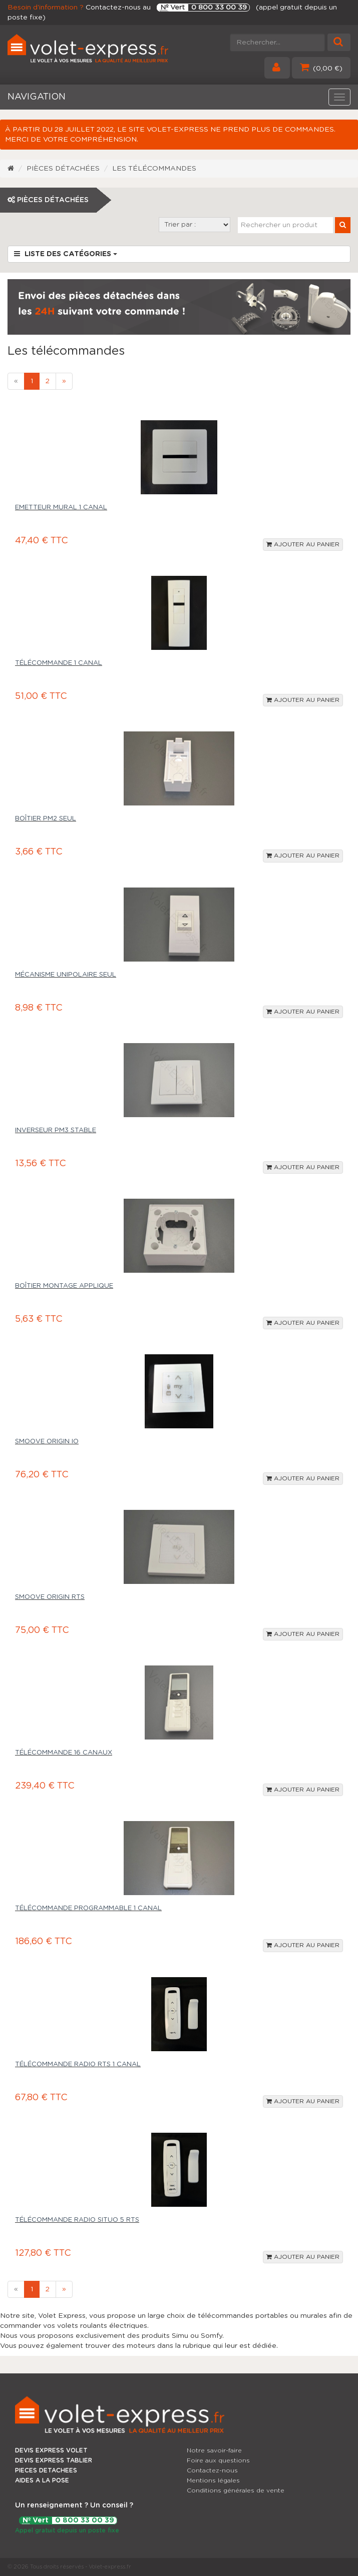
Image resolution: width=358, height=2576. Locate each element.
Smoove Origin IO (47, 1441)
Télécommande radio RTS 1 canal (78, 2064)
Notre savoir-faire (214, 2450)
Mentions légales (213, 2480)
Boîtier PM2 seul (45, 818)
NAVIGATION (37, 97)
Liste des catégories (65, 254)
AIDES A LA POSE (42, 2480)
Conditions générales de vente (235, 2490)
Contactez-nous (212, 2470)
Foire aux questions (218, 2460)
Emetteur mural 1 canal (61, 507)
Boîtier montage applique (64, 1286)
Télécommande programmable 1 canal (88, 1908)
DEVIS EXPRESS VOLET (51, 2450)
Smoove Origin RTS (50, 1597)
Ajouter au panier (302, 544)
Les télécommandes (154, 168)
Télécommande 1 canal (58, 663)
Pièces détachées (63, 168)
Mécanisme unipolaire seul (65, 975)
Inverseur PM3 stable (55, 1130)
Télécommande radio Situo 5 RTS (77, 2220)
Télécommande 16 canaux (63, 1753)
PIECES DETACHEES (46, 2470)
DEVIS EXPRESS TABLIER (53, 2460)
